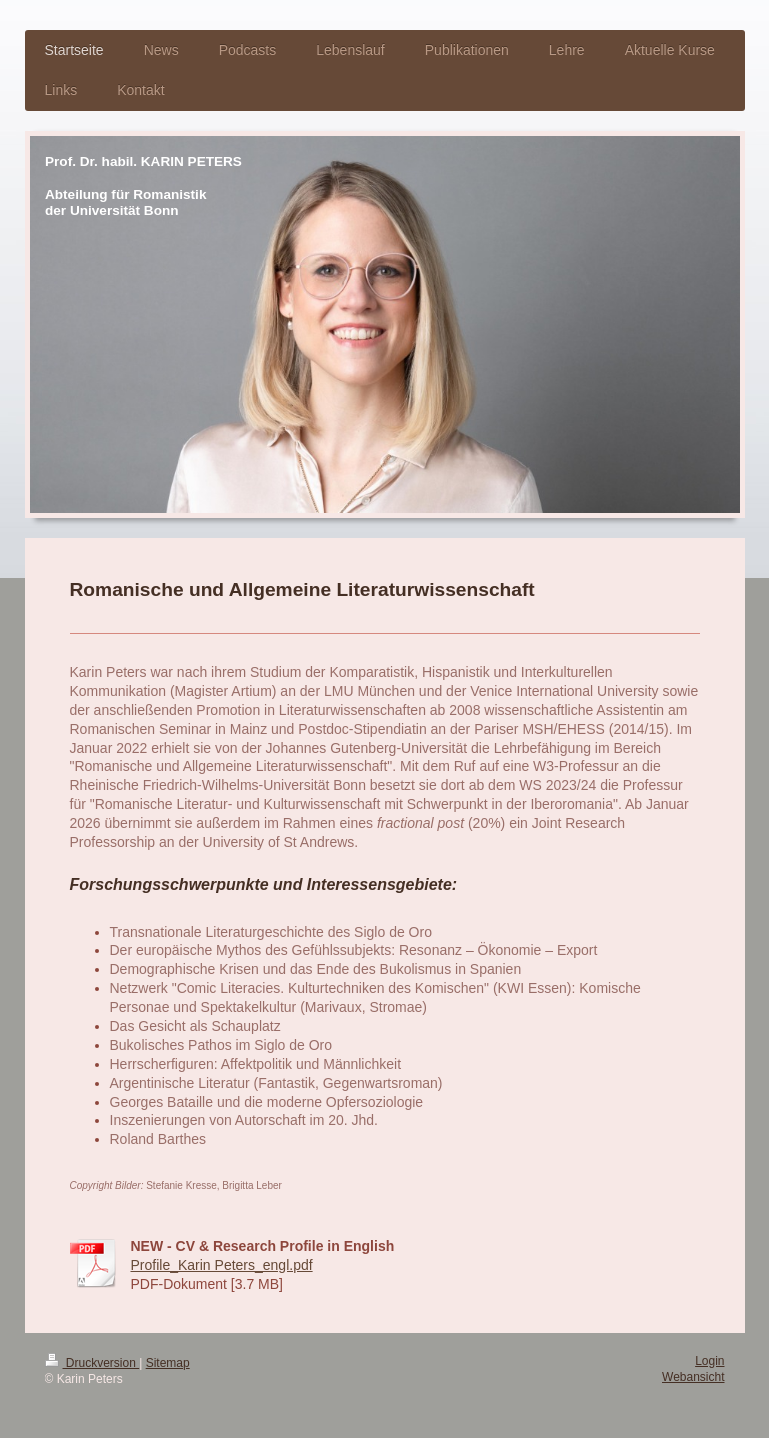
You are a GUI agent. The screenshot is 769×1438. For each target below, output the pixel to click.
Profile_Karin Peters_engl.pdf (222, 1265)
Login (709, 1361)
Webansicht (693, 1377)
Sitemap (168, 1363)
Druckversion (92, 1363)
